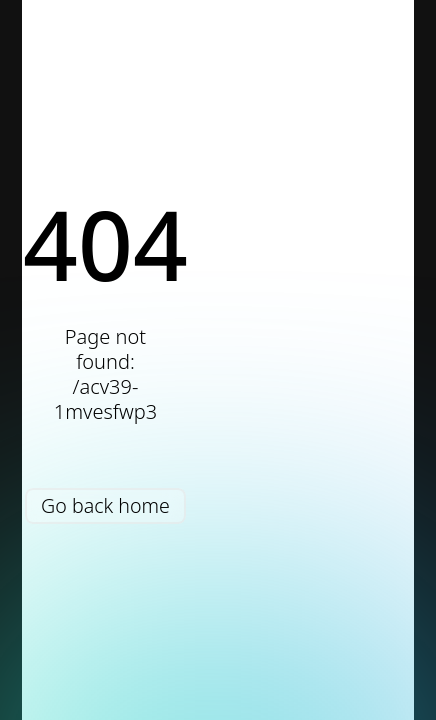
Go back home (105, 505)
